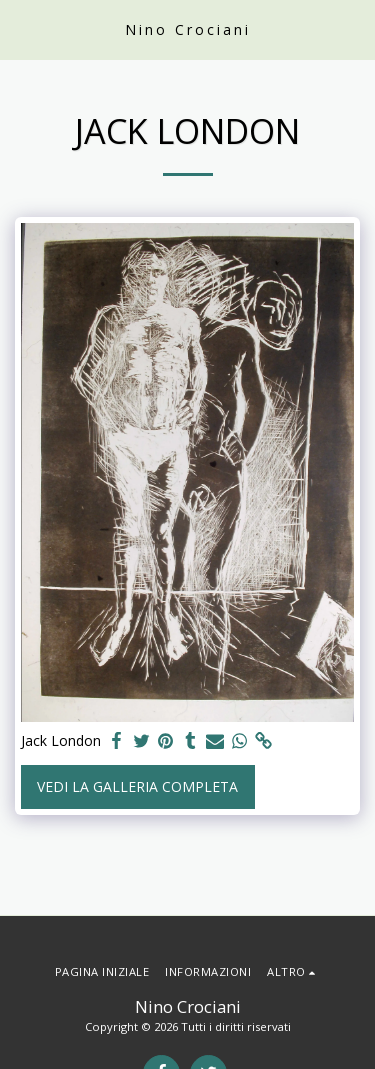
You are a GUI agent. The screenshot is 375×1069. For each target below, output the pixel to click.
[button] (22, 28)
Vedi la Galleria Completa (137, 786)
